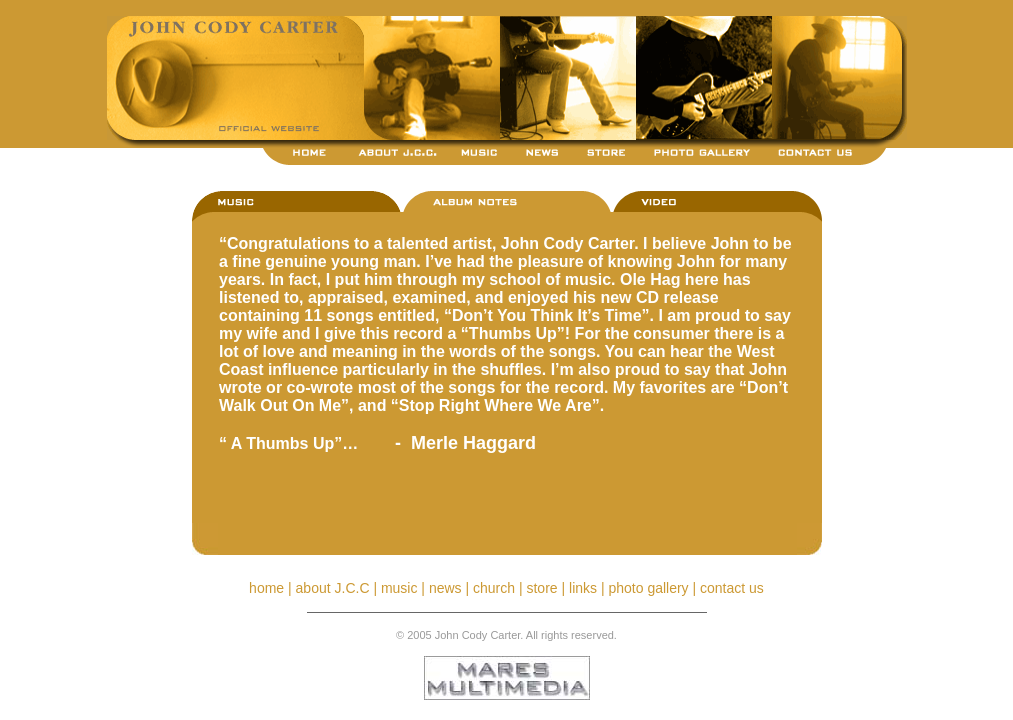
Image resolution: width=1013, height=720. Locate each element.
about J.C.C (333, 588)
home (266, 588)
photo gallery (648, 588)
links (583, 588)
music (399, 588)
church (494, 588)
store (541, 588)
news (445, 588)
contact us (732, 588)
